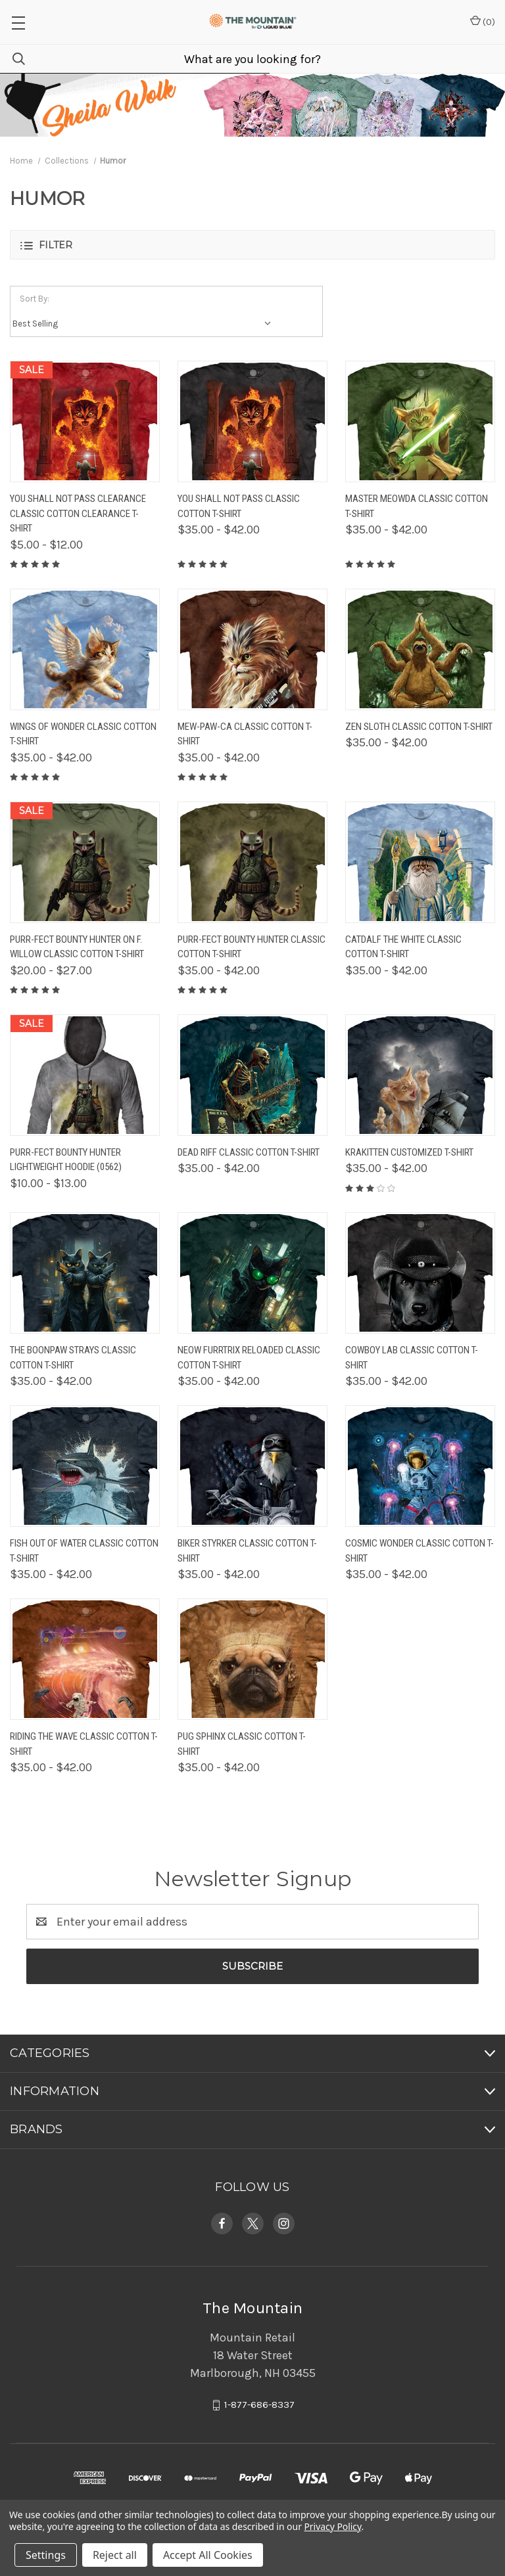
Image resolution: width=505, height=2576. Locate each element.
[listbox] (145, 323)
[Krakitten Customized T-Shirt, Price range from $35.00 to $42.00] (420, 1075)
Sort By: (34, 299)
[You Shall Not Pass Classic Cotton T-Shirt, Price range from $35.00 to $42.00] (252, 421)
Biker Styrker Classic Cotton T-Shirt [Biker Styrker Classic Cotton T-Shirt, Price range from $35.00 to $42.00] (247, 1550)
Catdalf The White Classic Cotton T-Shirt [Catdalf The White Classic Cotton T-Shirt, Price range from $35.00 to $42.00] (403, 947)
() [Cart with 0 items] (482, 21)
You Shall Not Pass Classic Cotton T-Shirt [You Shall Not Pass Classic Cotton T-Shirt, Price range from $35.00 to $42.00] (239, 506)
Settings (46, 2555)
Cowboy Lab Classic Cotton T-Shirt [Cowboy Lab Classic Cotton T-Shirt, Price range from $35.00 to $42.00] (411, 1357)
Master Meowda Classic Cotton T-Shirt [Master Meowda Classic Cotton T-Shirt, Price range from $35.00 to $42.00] (416, 506)
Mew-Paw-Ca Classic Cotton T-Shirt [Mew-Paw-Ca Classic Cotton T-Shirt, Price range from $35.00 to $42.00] (245, 734)
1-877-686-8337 (259, 2405)
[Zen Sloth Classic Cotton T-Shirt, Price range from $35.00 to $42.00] (420, 649)
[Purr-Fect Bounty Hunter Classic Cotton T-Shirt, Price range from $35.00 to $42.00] (252, 862)
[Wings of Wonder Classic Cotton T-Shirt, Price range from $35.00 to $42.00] (84, 649)
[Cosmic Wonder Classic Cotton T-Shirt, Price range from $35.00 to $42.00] (420, 1466)
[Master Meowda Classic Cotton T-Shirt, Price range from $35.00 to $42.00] (420, 421)
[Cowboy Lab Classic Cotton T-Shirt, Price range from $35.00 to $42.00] (420, 1273)
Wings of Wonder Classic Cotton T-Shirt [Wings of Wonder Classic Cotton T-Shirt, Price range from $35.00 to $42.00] (83, 734)
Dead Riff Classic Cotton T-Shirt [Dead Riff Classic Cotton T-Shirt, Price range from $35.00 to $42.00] (249, 1152)
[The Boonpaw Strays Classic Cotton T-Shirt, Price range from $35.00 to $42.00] (84, 1273)
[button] (252, 245)
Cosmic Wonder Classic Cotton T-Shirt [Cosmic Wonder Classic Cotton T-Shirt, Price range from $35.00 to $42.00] (419, 1550)
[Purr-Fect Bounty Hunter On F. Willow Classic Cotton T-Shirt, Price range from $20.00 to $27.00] (84, 862)
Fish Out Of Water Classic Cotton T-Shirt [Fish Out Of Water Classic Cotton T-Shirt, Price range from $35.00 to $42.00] (84, 1550)
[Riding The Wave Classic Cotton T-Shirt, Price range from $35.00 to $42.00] (84, 1659)
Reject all (115, 2555)
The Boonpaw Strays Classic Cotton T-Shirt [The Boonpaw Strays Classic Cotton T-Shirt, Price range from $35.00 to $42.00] (73, 1357)
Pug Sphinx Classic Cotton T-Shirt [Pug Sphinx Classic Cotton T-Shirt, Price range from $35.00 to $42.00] (242, 1743)
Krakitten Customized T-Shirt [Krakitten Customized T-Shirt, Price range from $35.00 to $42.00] (409, 1152)
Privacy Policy (332, 2526)
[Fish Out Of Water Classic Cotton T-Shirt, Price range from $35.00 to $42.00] (84, 1466)
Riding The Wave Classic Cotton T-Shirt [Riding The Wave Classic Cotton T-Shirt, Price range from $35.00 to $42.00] (84, 1743)
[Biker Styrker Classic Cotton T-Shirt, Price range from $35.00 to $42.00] (252, 1466)
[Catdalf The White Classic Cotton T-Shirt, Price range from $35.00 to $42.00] (420, 862)
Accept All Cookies (207, 2555)
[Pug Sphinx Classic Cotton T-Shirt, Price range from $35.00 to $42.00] (252, 1659)
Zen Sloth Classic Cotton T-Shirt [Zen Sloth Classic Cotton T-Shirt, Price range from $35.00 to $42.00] (419, 727)
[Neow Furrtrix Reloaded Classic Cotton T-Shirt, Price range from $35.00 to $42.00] (252, 1273)
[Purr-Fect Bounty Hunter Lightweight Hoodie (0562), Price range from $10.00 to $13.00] (84, 1075)
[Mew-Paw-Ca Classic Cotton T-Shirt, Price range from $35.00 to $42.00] (252, 649)
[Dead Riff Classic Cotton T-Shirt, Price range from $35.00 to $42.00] (252, 1075)
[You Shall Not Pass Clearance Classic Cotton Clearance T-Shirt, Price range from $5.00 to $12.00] (84, 421)
